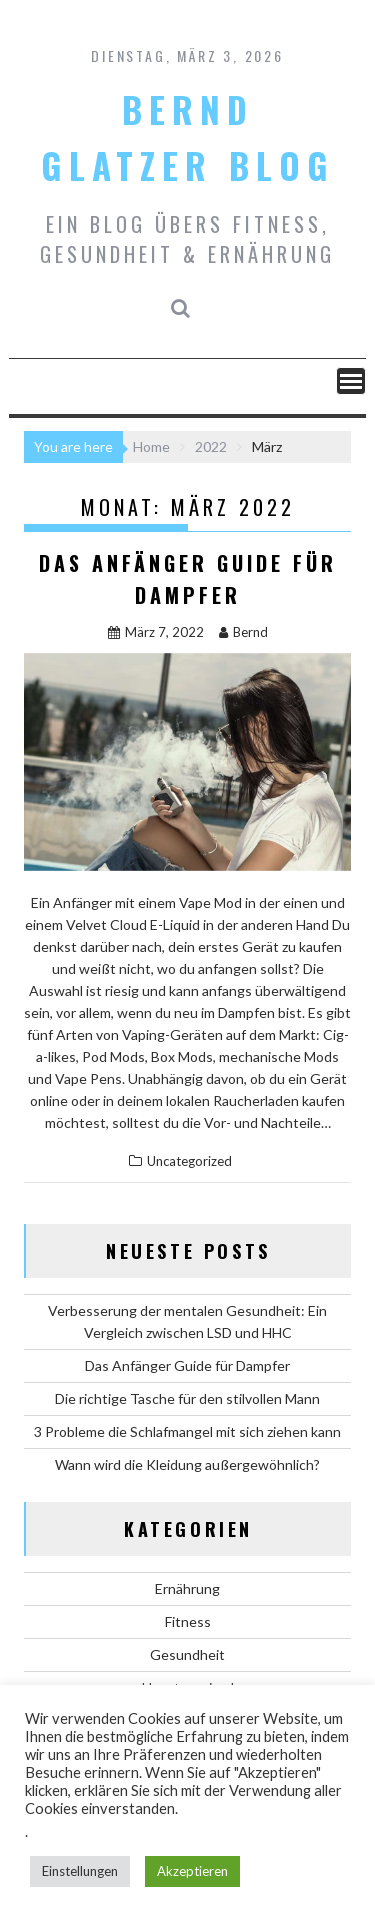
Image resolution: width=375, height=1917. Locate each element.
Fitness (188, 1621)
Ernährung (187, 1588)
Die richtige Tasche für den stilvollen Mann (187, 1398)
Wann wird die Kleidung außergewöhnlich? (187, 1464)
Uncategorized (189, 1161)
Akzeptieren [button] (192, 1871)
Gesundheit (187, 1654)
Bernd (243, 632)
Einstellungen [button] (80, 1871)
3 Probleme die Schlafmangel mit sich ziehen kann (187, 1431)
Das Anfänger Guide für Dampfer (187, 1365)
